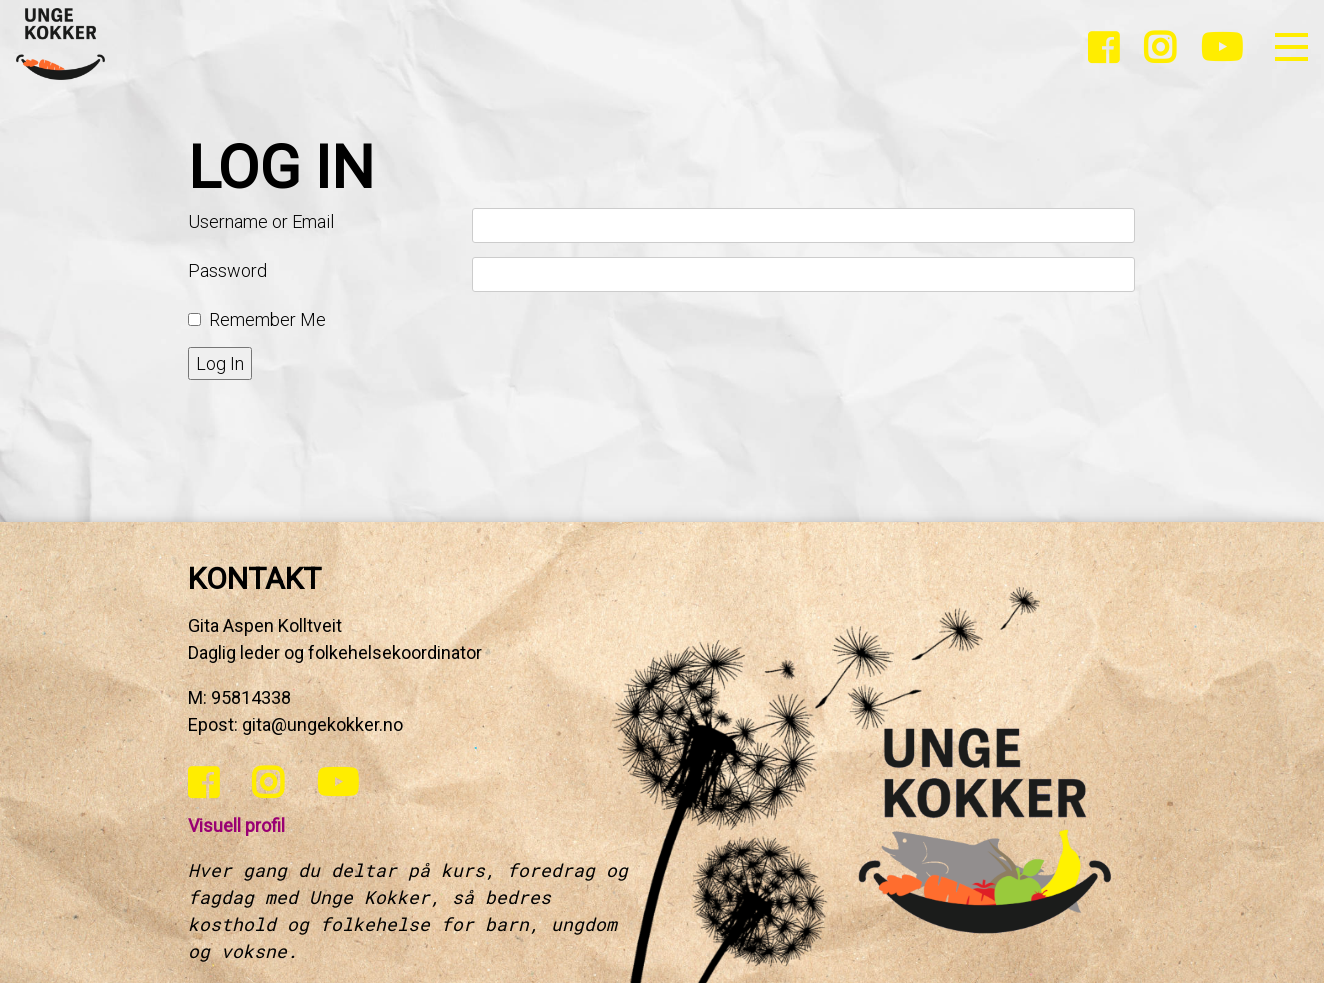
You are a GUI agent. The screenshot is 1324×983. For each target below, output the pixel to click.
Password (227, 270)
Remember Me (267, 319)
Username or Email (261, 221)
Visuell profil (236, 825)
